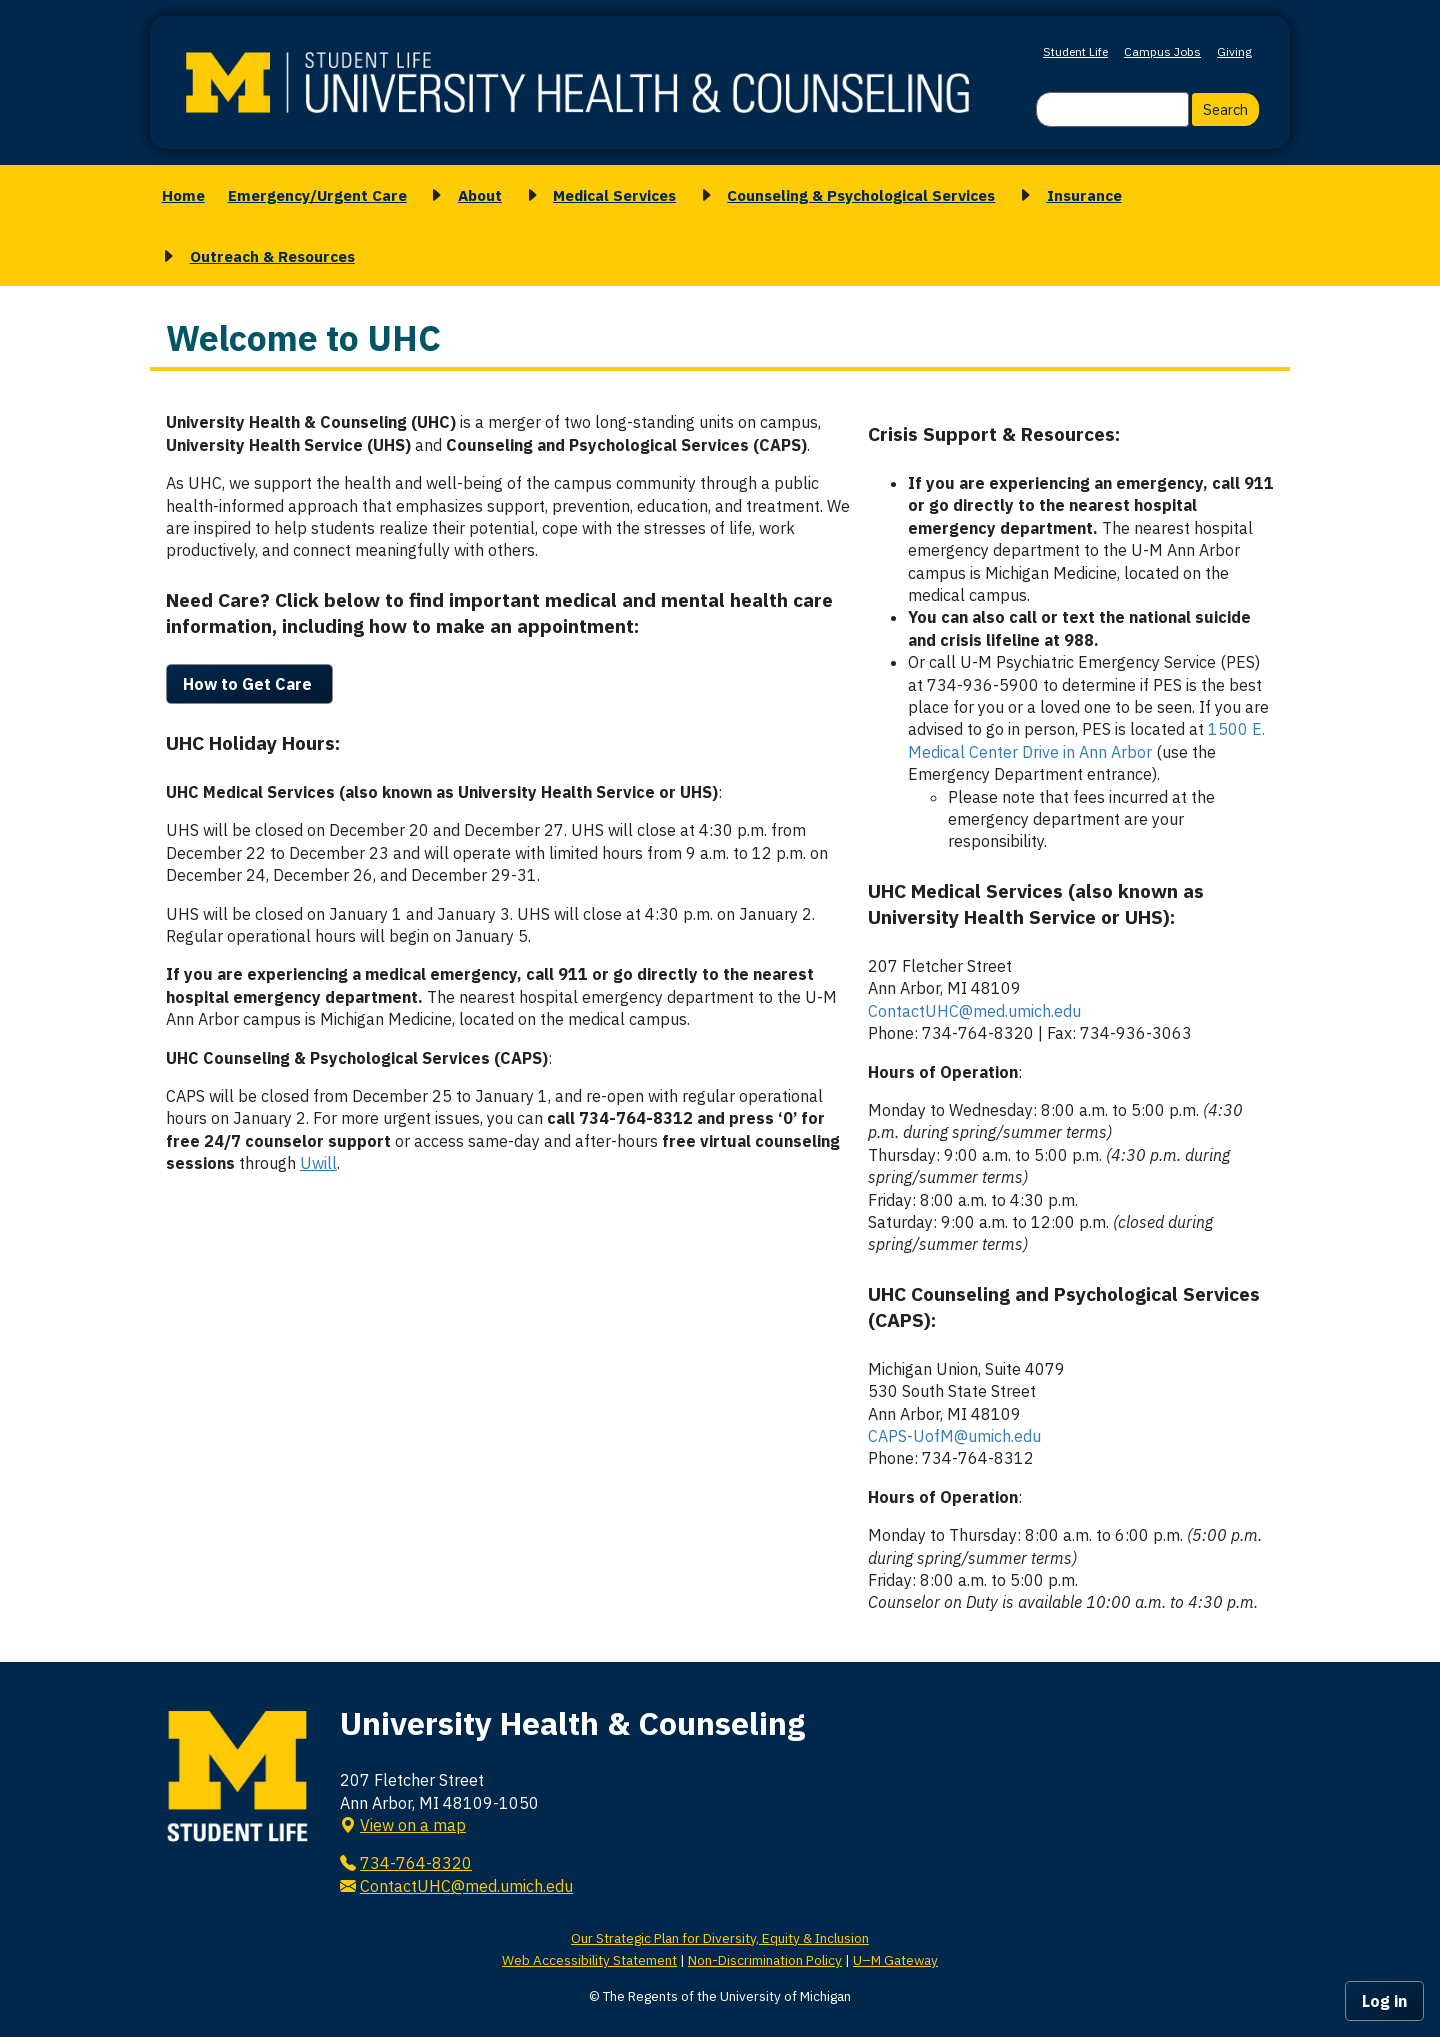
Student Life (1075, 51)
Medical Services (614, 195)
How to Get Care (249, 684)
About (480, 195)
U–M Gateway (895, 1960)
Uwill (318, 1163)
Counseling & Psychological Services (861, 195)
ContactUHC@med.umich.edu (974, 1011)
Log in (1384, 2001)
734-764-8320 (416, 1863)
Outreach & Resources (272, 256)
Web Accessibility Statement (589, 1960)
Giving (1234, 51)
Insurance (1084, 195)
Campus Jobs (1162, 51)
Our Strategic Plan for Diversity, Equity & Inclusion (720, 1938)
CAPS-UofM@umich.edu (954, 1436)
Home (183, 195)
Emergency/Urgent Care (317, 195)
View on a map (413, 1825)
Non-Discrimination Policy (765, 1960)
